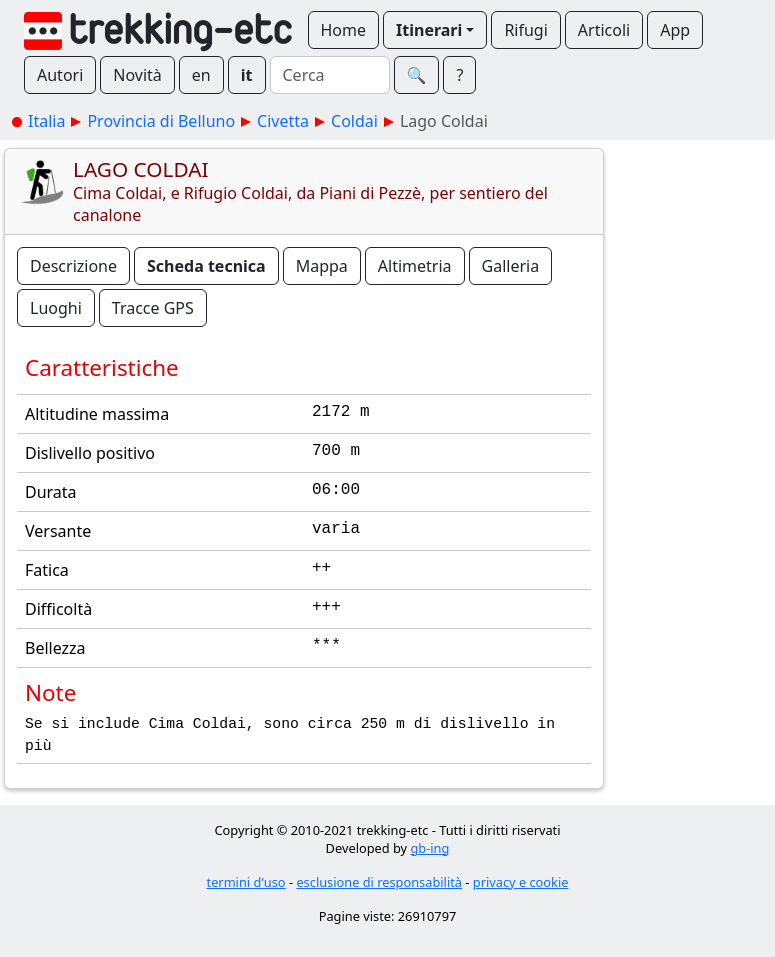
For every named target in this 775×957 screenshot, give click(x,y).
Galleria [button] (511, 266)
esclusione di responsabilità (379, 882)
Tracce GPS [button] (153, 308)
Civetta (283, 121)
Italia (46, 121)
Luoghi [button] (56, 308)
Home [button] (344, 30)
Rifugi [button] (525, 30)
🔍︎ (417, 75)
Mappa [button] (322, 266)
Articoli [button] (604, 30)
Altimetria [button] (415, 266)
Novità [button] (137, 75)
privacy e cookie (521, 882)
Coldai (354, 121)
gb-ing (429, 848)
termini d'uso (246, 882)
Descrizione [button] (73, 266)
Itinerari (429, 30)
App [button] (675, 30)
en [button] (201, 75)
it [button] (247, 75)
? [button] (459, 75)
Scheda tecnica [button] (206, 266)
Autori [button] (60, 75)
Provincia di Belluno (161, 121)
